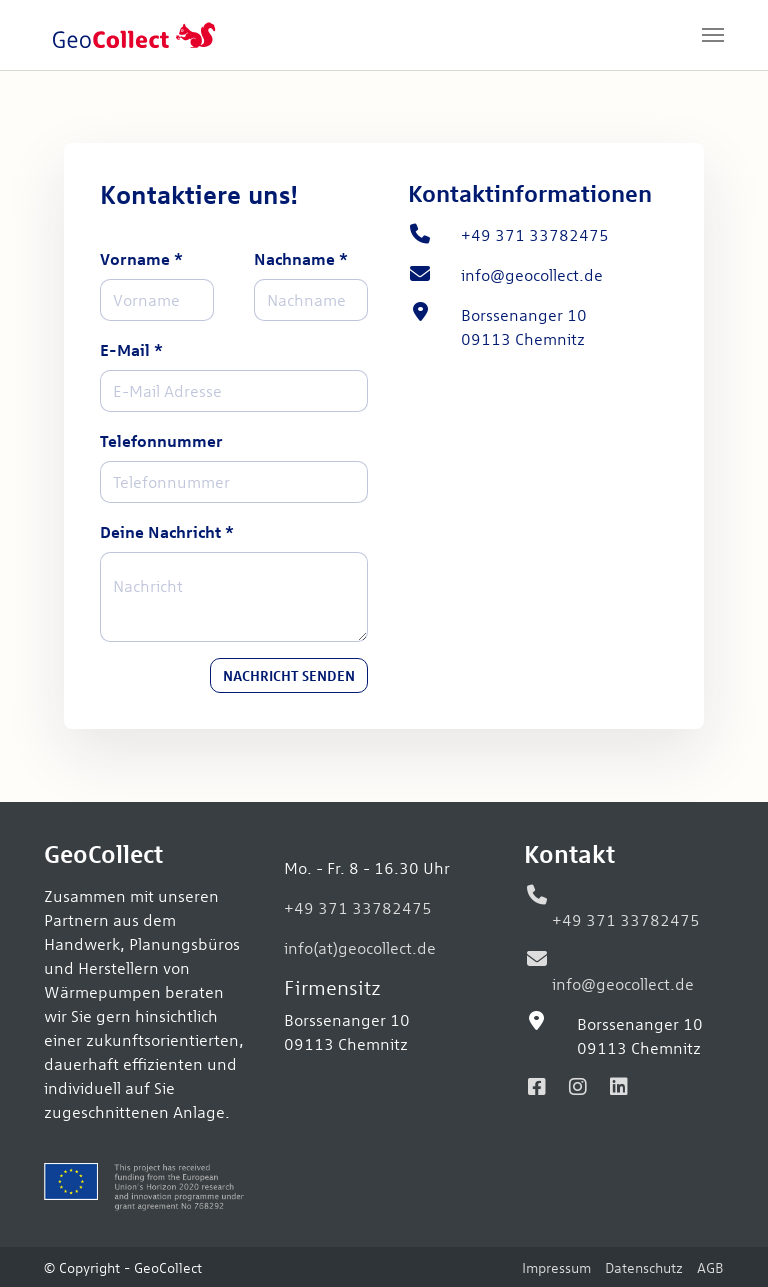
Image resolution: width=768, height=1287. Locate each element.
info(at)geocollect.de (360, 947)
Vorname (141, 258)
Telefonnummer (161, 440)
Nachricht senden (289, 675)
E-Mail (131, 349)
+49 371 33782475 (358, 907)
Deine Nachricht (167, 531)
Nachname (301, 258)
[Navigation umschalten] (713, 35)
